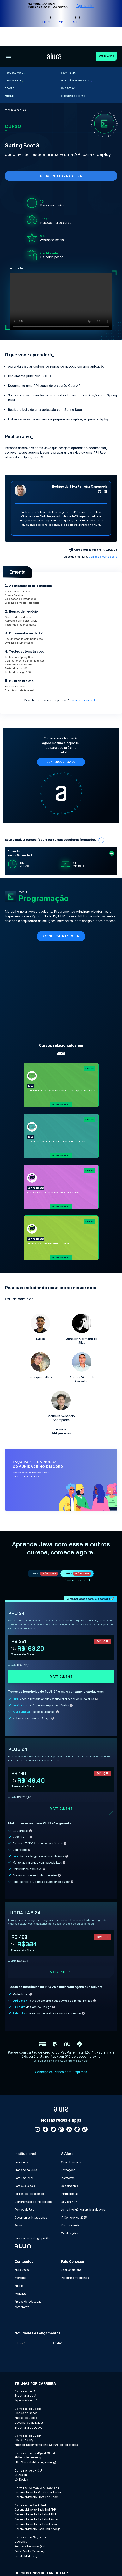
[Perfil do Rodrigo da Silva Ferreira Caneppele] (20, 472)
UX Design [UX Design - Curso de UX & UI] (21, 2461)
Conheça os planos (61, 743)
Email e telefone (71, 2251)
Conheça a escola (61, 918)
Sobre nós (21, 2143)
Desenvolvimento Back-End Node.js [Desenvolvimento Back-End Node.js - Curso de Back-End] (37, 2510)
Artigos (19, 2267)
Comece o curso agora (103, 538)
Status (18, 2206)
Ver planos (106, 37)
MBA (55, 2562)
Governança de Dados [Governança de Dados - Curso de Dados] (29, 2404)
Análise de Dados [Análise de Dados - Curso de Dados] (26, 2399)
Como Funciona (71, 2143)
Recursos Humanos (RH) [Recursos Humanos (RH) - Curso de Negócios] (30, 2527)
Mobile (10, 77)
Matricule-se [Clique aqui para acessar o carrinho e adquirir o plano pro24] (61, 1658)
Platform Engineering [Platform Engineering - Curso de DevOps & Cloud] (28, 2438)
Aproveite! (85, 5)
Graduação (22, 2562)
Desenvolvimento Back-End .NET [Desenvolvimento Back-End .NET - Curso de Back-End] (36, 2495)
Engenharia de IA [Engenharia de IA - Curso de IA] (25, 2377)
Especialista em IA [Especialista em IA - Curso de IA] (26, 2381)
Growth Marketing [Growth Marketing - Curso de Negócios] (26, 2537)
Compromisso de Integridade (33, 2183)
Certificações (69, 2214)
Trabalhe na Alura (26, 2151)
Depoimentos (69, 2167)
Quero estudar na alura (61, 157)
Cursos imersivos (72, 2206)
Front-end (68, 54)
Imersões (20, 2259)
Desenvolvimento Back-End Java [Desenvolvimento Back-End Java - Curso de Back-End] (36, 2505)
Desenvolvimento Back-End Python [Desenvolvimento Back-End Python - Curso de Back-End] (37, 2500)
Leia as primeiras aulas (84, 681)
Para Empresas (24, 2159)
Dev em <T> (69, 2183)
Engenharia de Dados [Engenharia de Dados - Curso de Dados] (28, 2409)
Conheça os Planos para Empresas (61, 2053)
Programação (15, 54)
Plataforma (68, 2159)
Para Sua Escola (25, 2167)
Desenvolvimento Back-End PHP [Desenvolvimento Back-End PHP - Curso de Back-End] (35, 2491)
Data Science (14, 62)
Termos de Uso (24, 2191)
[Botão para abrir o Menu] (8, 38)
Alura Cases (22, 2251)
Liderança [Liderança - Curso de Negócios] (21, 2523)
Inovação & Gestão (74, 77)
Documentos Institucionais (31, 2199)
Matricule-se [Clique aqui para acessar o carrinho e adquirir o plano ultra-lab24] (61, 1954)
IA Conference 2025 (74, 2199)
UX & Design (69, 69)
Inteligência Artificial (76, 62)
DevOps (10, 69)
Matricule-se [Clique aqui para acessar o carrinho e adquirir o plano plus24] (61, 1790)
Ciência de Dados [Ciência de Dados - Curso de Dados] (26, 2394)
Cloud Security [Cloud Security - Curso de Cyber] (24, 2421)
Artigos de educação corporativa (28, 2285)
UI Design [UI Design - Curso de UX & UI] (21, 2456)
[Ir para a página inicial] (54, 38)
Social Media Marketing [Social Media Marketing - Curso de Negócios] (30, 2532)
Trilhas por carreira (35, 2365)
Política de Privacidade (29, 2175)
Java (61, 1034)
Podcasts (20, 2275)
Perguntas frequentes (75, 2259)
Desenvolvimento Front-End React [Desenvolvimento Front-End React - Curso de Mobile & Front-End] (36, 2478)
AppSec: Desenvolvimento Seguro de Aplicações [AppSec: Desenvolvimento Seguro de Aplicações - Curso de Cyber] (46, 2426)
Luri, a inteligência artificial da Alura (83, 2191)
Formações (68, 2151)
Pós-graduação (41, 2562)
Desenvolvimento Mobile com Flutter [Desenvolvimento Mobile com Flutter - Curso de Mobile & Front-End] (38, 2473)
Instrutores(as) (70, 2175)
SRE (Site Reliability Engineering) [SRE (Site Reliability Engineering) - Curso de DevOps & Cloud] (35, 2443)
